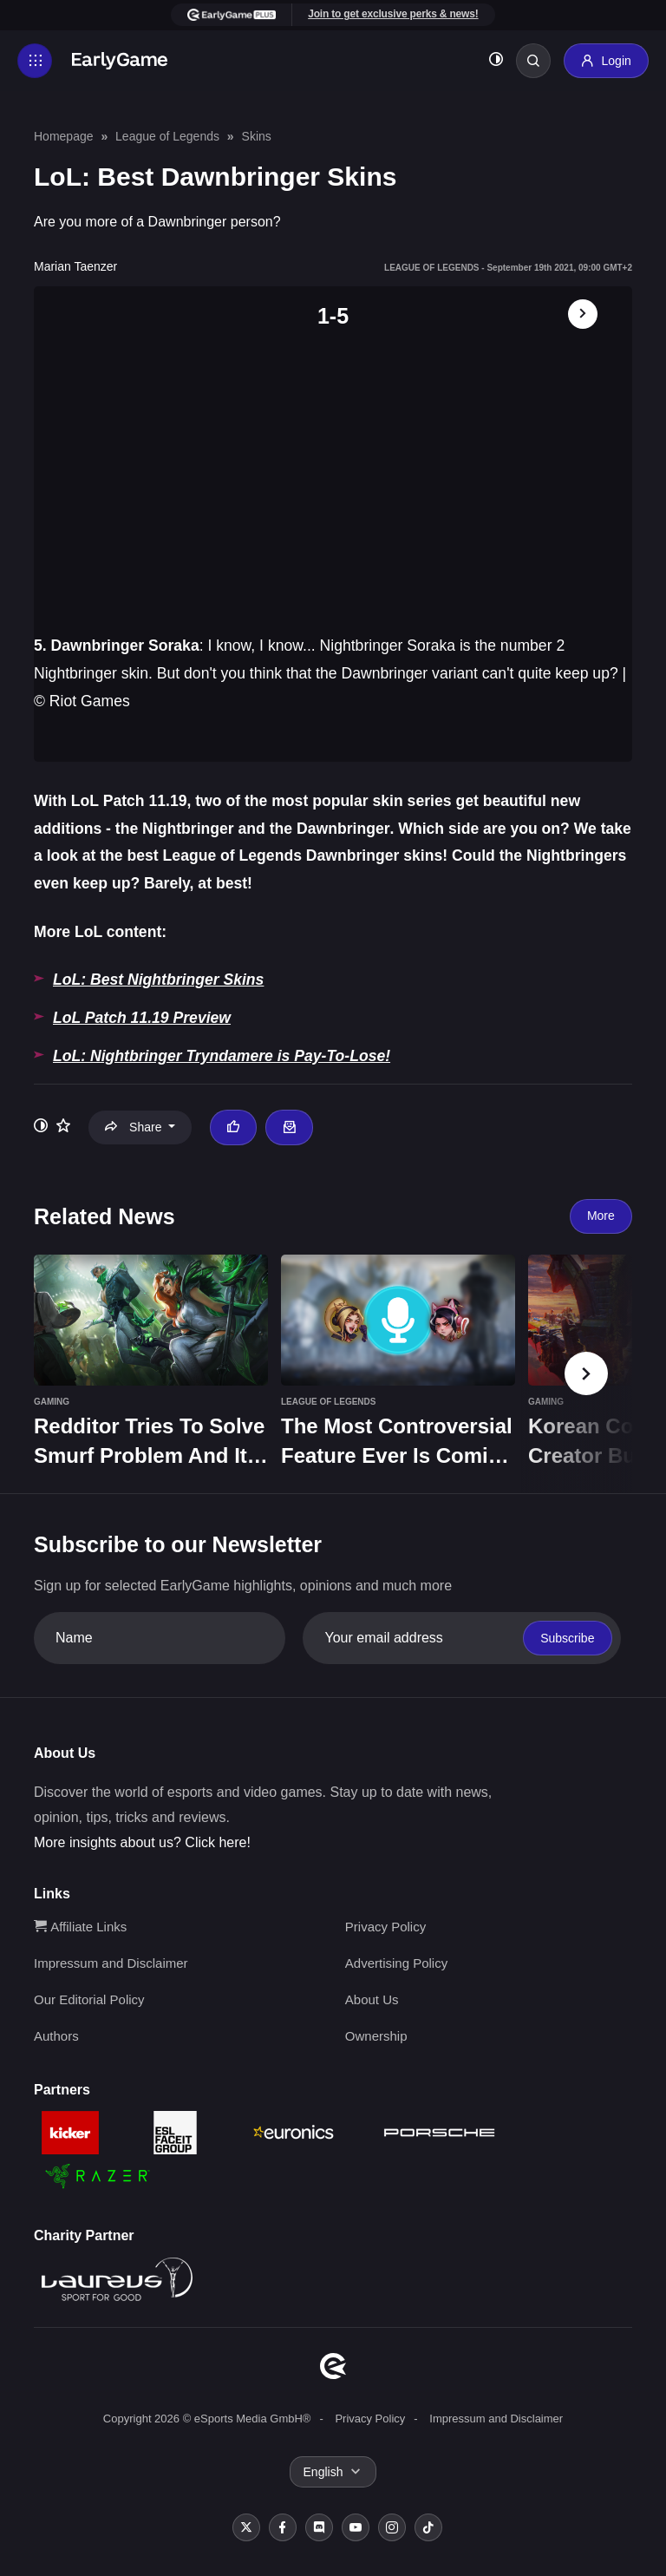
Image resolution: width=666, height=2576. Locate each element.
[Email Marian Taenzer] (288, 1127)
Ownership (376, 2036)
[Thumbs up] (233, 1127)
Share (135, 1127)
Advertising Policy (396, 1963)
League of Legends (167, 136)
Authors (56, 2036)
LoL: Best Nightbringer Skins (158, 979)
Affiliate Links (80, 1926)
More (601, 1215)
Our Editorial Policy (89, 1999)
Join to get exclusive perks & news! (393, 14)
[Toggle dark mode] (496, 61)
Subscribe (567, 1638)
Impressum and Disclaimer (111, 1963)
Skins (256, 136)
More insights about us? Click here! (142, 1842)
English (323, 2472)
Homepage (64, 136)
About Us (372, 1999)
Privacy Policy (385, 1926)
